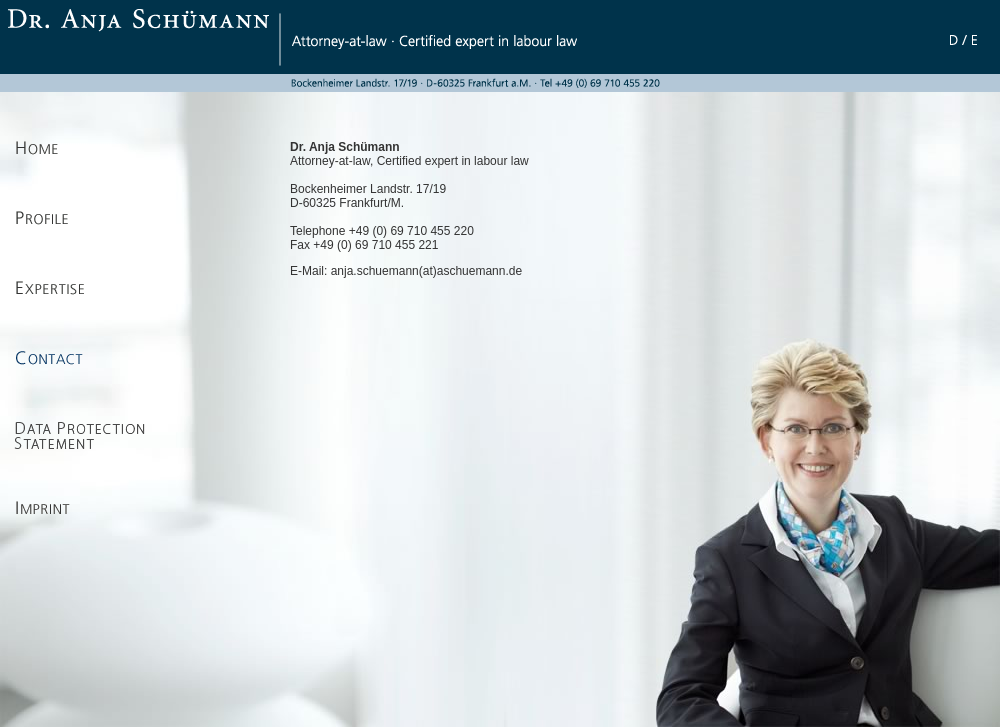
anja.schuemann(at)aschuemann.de (426, 271)
